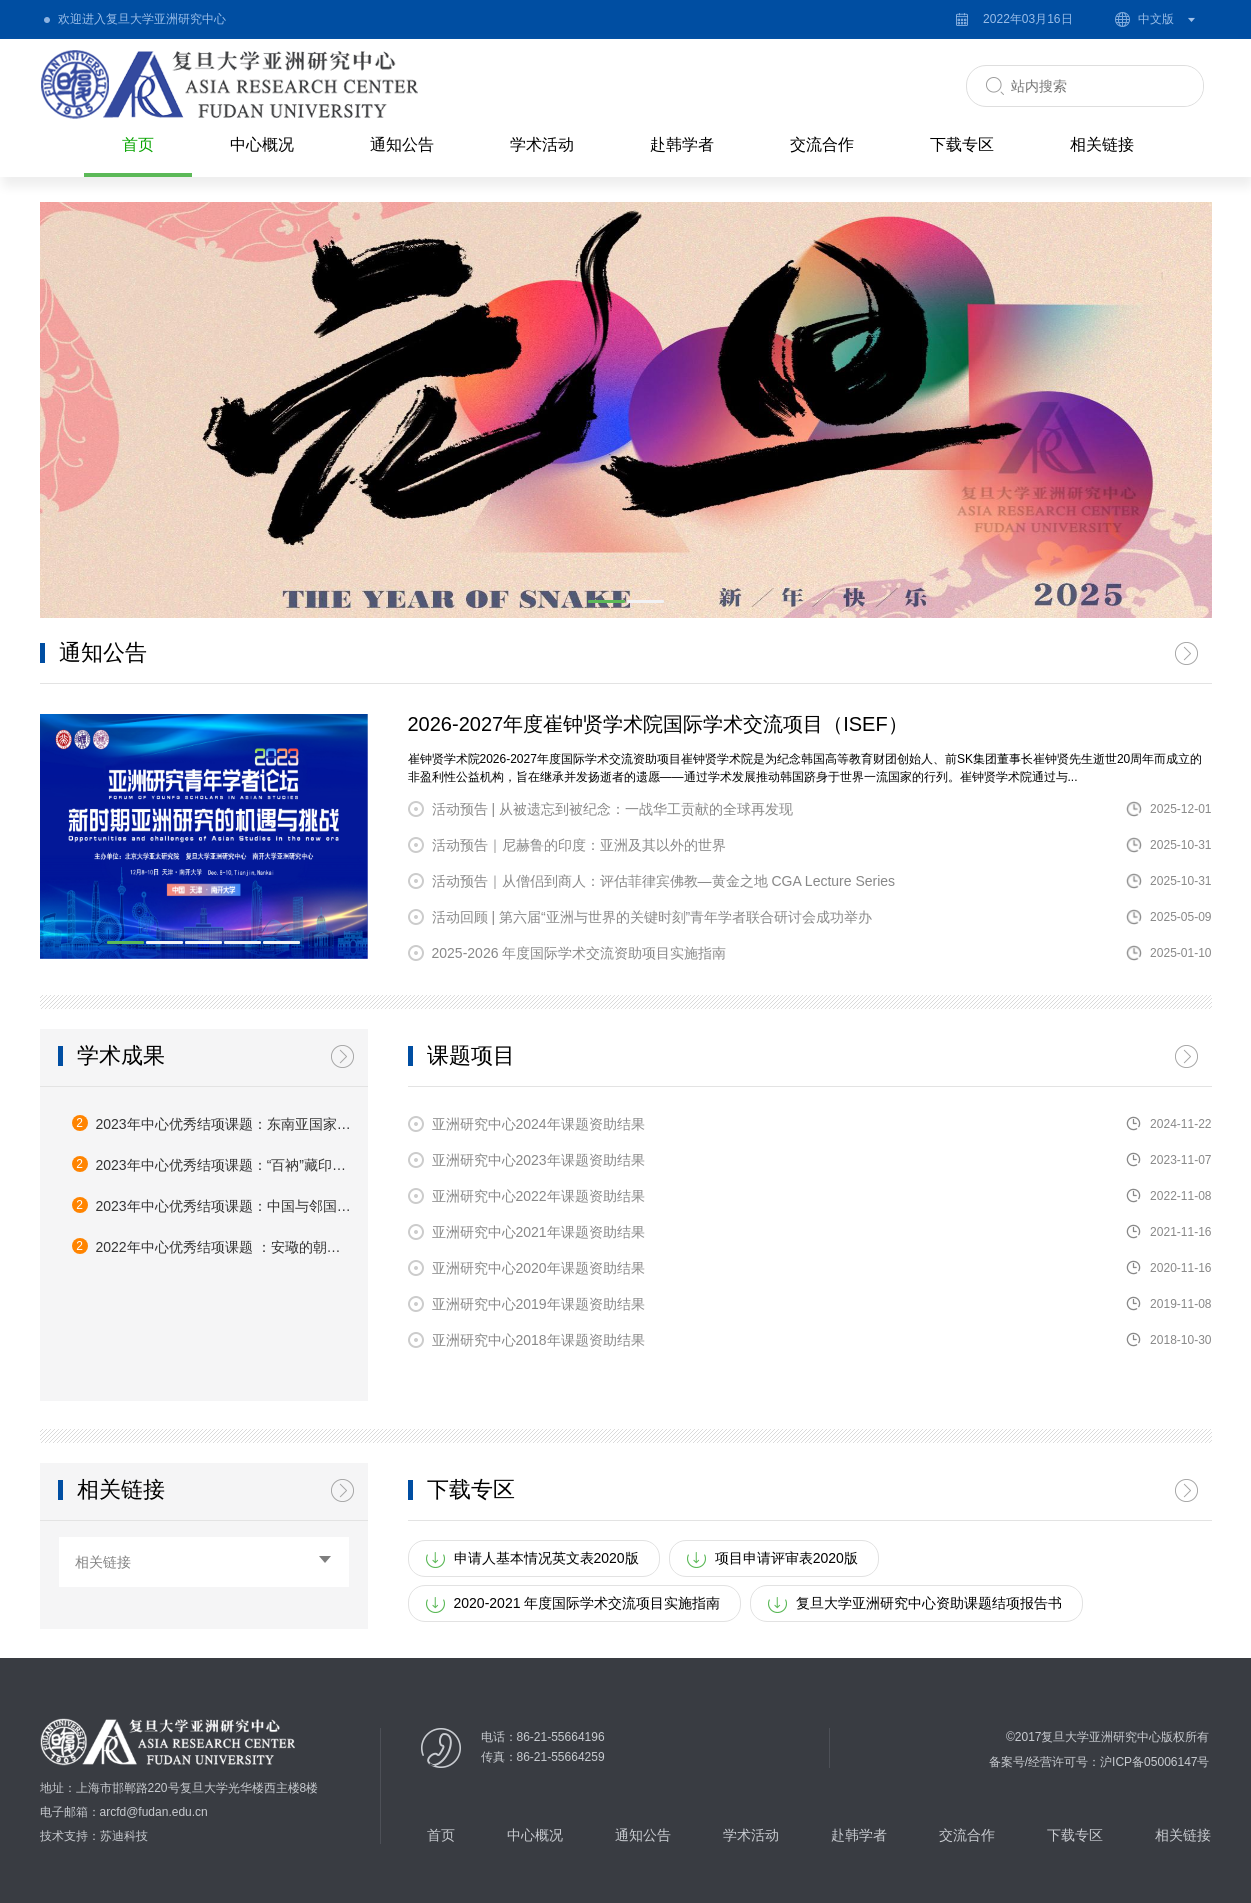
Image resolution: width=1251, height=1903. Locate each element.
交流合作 (822, 144)
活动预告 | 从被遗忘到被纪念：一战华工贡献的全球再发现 (612, 809)
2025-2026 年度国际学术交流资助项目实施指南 (579, 953)
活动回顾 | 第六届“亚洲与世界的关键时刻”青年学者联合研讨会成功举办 (652, 917)
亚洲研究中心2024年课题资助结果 (538, 1124)
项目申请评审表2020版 (786, 1558)
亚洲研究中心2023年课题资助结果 (538, 1160)
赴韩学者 (682, 144)
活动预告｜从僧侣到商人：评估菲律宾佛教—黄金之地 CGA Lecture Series (664, 881)
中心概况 (262, 144)
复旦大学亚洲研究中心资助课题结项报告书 (929, 1603)
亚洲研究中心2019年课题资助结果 (538, 1304)
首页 (138, 144)
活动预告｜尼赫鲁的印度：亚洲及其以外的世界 (579, 845)
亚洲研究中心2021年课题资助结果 (538, 1232)
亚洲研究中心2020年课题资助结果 (538, 1268)
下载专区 (962, 144)
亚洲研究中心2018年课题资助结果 (538, 1340)
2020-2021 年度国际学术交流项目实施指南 (587, 1603)
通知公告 (402, 144)
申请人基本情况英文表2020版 (546, 1558)
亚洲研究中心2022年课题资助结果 (538, 1196)
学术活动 (542, 144)
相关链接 (1102, 144)
